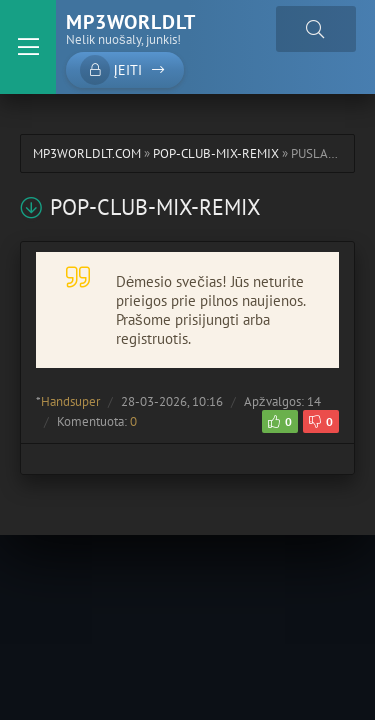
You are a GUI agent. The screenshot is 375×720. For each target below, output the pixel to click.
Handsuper (70, 401)
